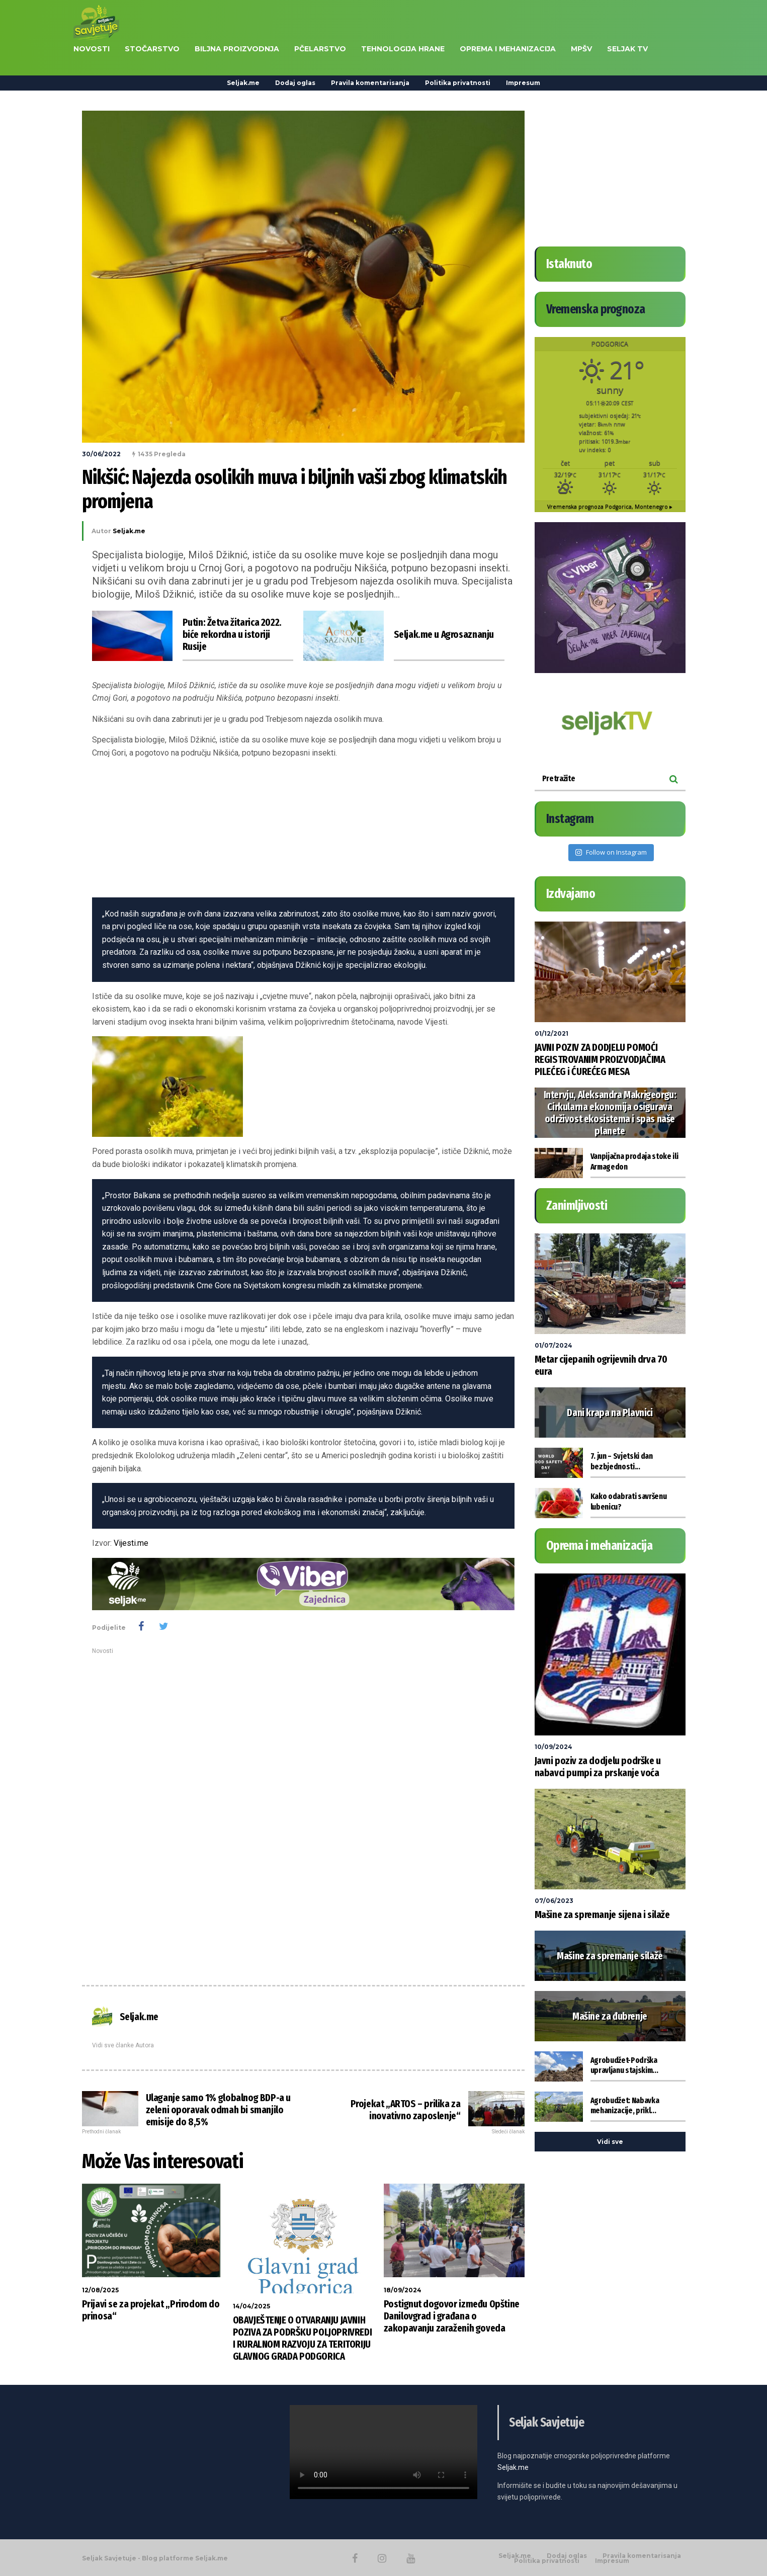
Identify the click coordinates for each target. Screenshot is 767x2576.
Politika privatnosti (457, 83)
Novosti (102, 1650)
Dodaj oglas (295, 83)
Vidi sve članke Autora (123, 2045)
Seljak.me (243, 83)
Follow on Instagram (610, 852)
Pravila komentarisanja (370, 83)
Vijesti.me (131, 1543)
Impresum (523, 83)
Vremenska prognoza (609, 506)
